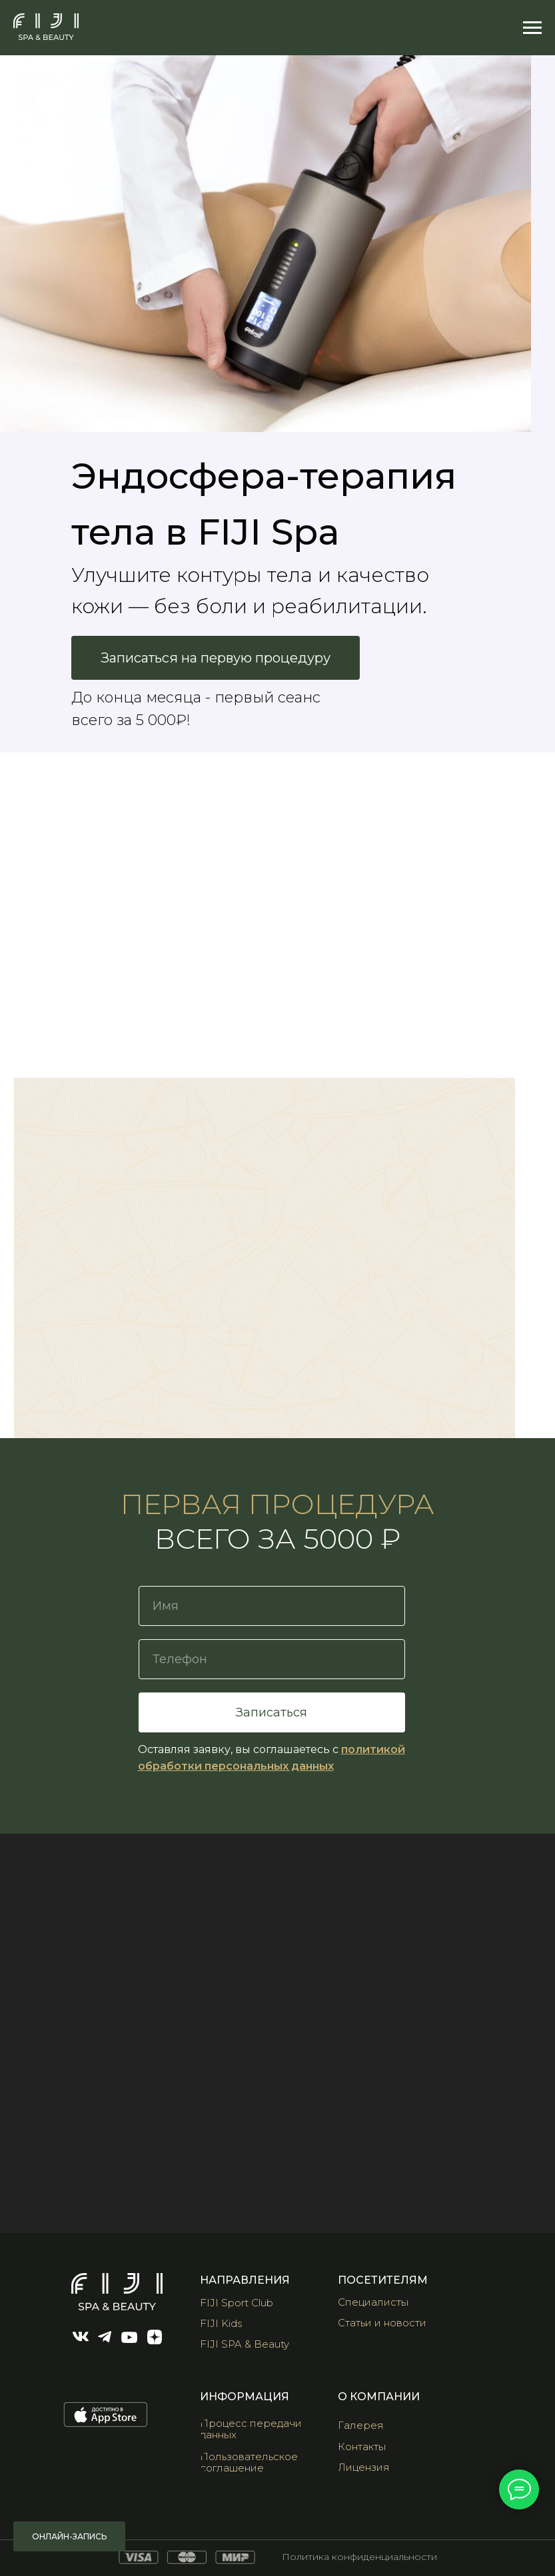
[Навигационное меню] (532, 28)
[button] (370, 2425)
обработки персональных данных (236, 1766)
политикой (373, 1749)
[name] (272, 1606)
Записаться (271, 1712)
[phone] (272, 1659)
